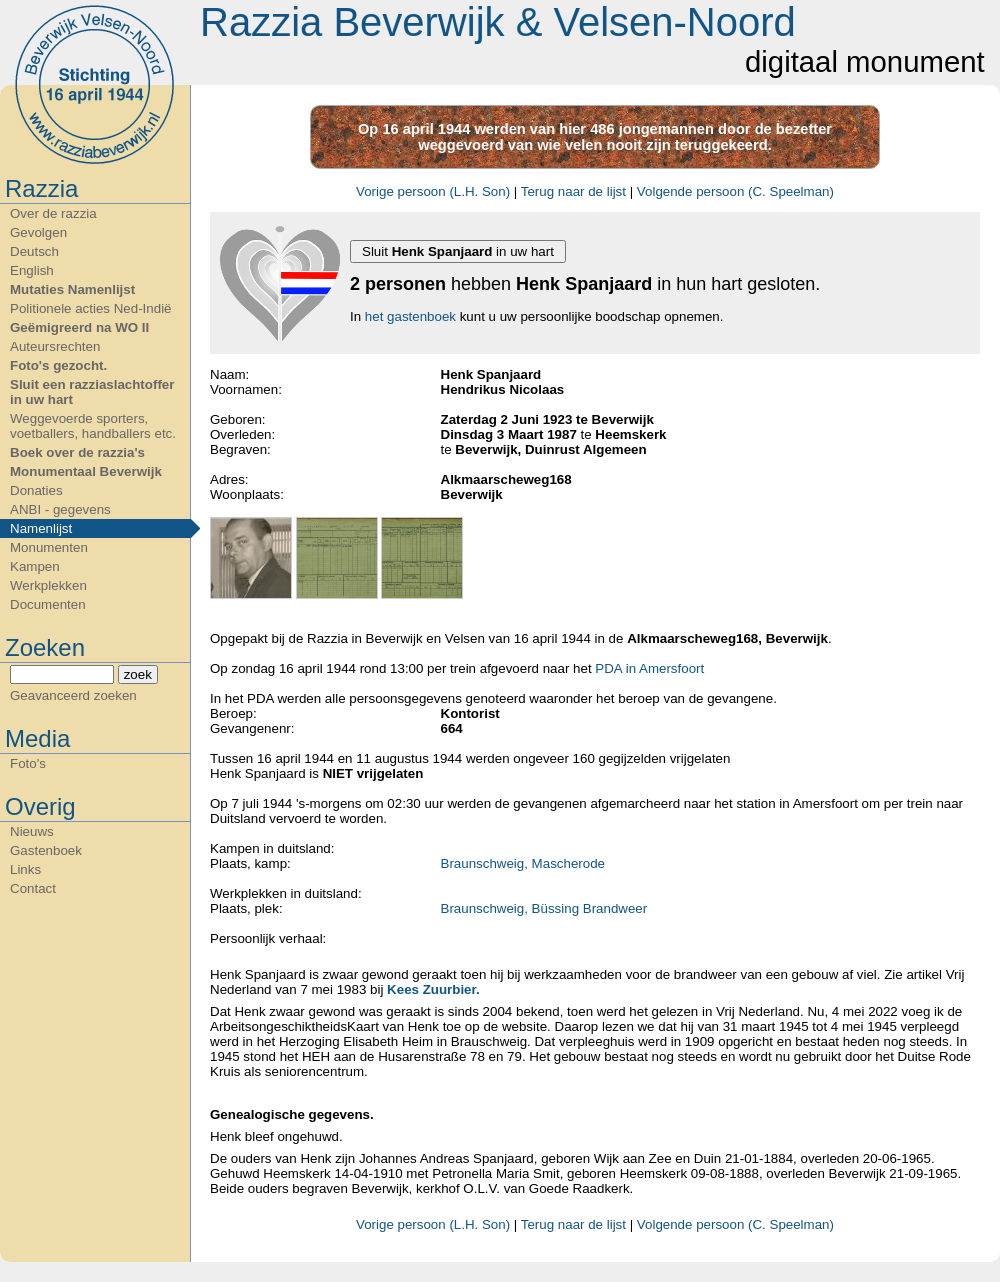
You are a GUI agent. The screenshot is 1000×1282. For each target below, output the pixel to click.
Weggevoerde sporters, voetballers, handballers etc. (93, 426)
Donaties (36, 490)
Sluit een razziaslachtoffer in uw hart (92, 392)
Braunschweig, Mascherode (523, 863)
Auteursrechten (55, 346)
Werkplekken (48, 585)
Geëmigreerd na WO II (79, 327)
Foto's (28, 763)
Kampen (35, 566)
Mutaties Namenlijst (72, 289)
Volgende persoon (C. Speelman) (735, 191)
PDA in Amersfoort (649, 668)
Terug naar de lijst (573, 191)
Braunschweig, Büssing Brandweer (544, 908)
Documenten (48, 604)
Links (25, 869)
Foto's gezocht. (58, 365)
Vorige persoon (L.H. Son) (433, 191)
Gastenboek (46, 850)
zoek (138, 674)
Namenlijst (41, 528)
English (32, 270)
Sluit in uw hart (458, 251)
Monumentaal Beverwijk (86, 471)
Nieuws (32, 831)
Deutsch (34, 251)
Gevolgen (38, 232)
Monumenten (49, 547)
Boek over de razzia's (77, 452)
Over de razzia (53, 213)
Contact (33, 888)
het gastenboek (410, 316)
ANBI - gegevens (60, 509)
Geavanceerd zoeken (73, 695)
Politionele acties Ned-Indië (91, 308)
